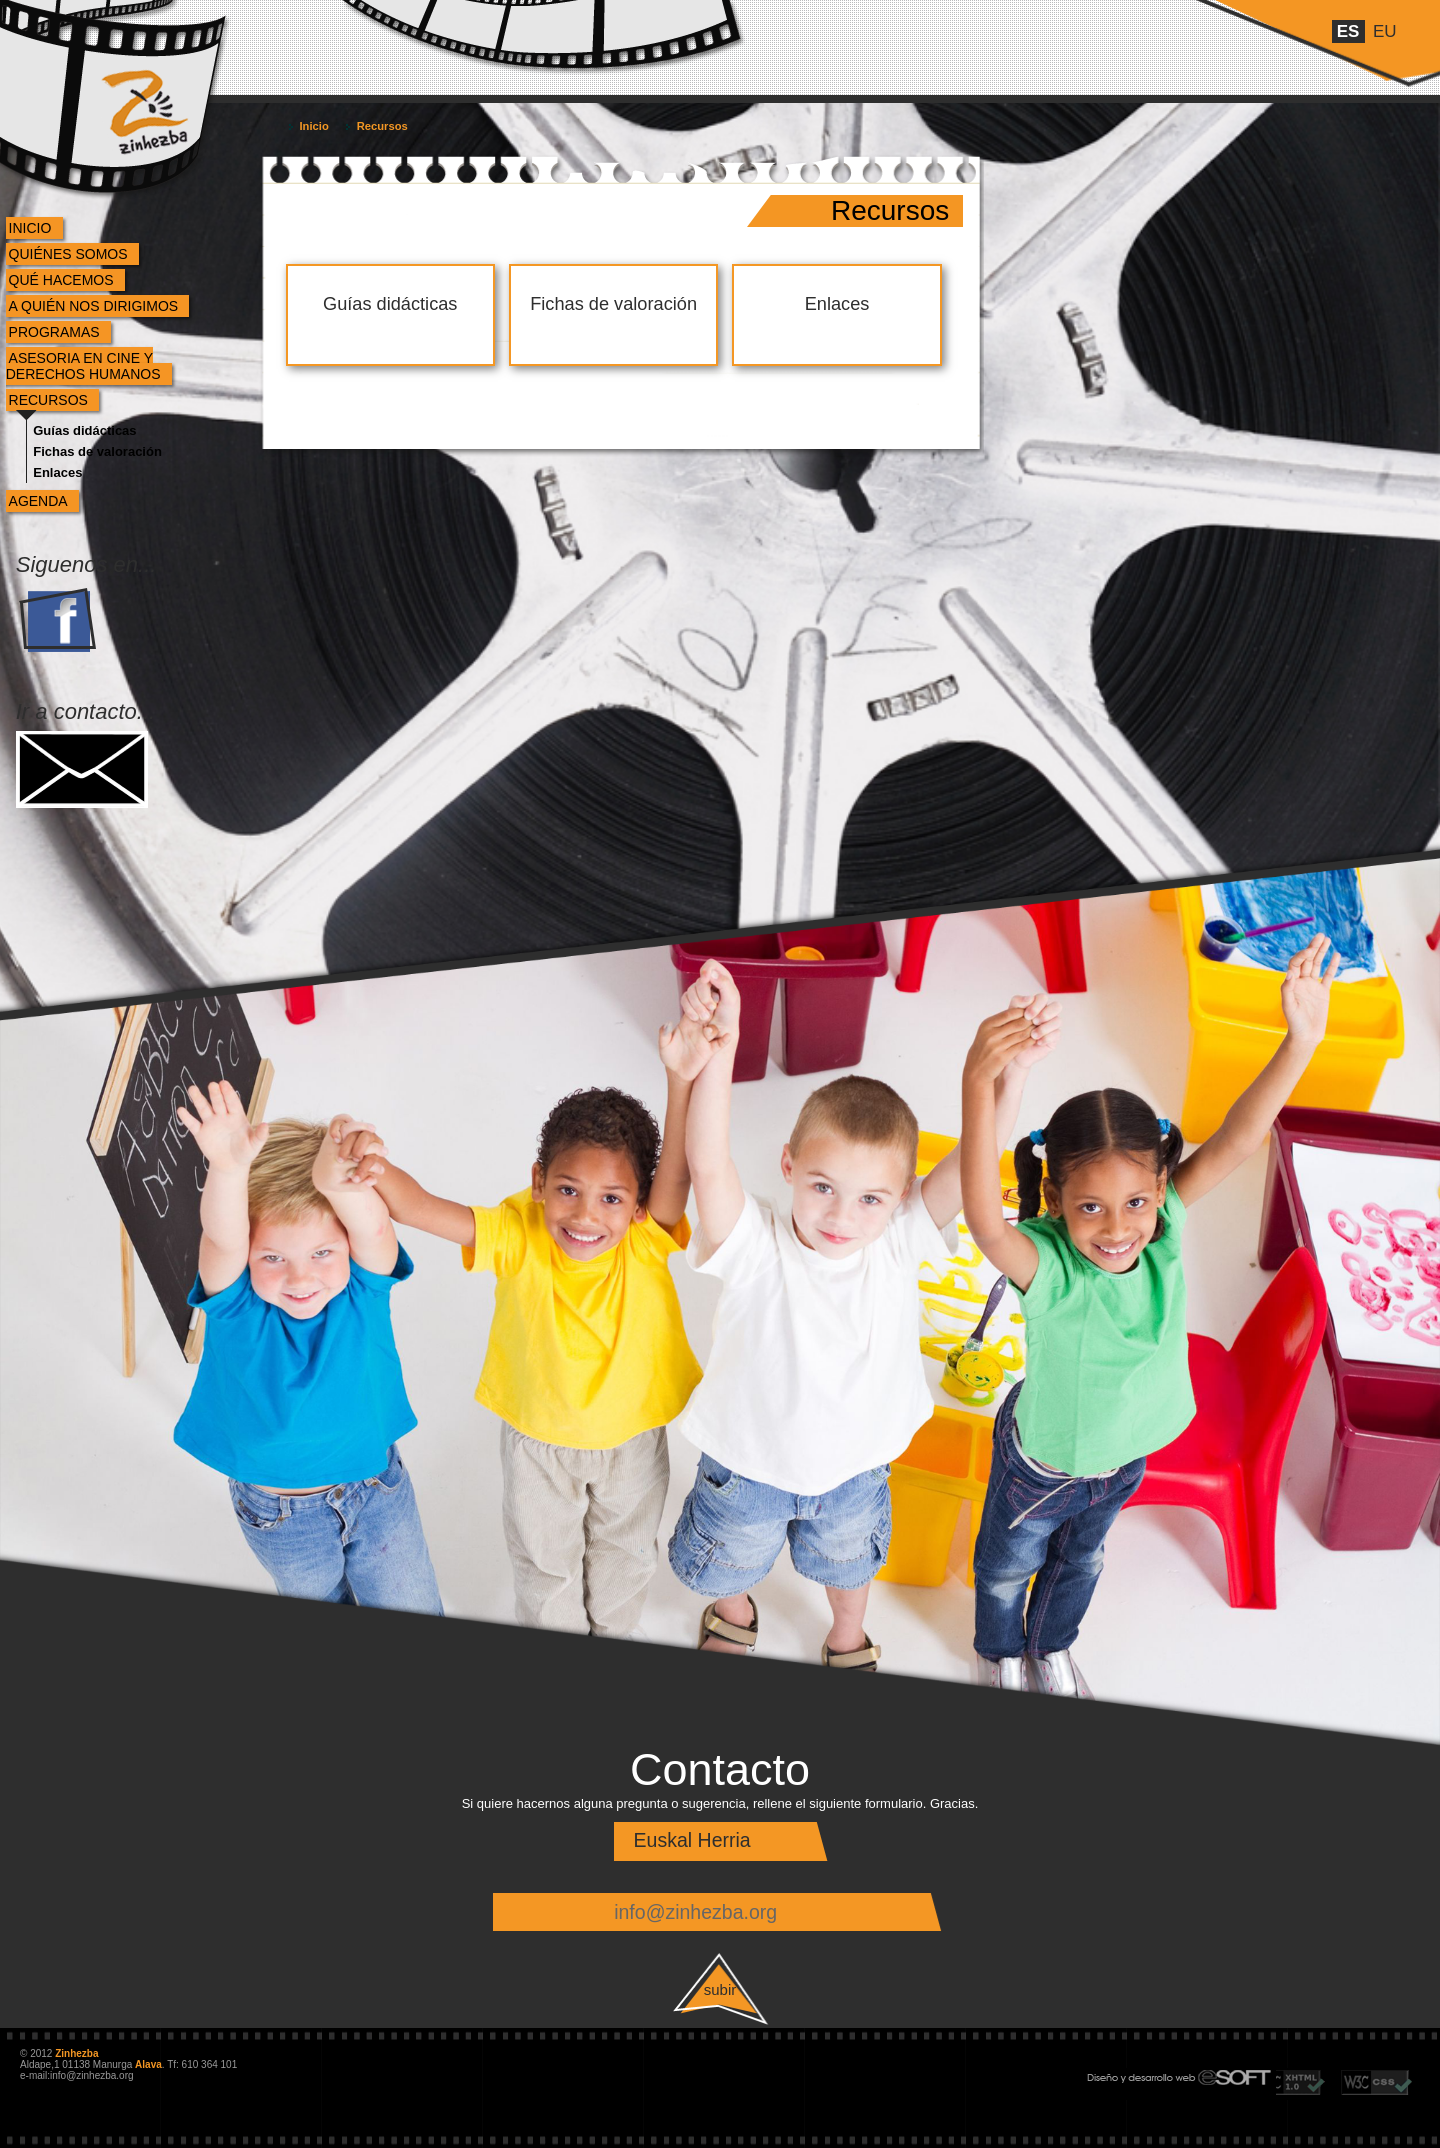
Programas (54, 332)
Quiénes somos (68, 254)
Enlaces (57, 472)
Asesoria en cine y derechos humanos (83, 366)
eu (1385, 31)
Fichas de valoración (97, 451)
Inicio (30, 228)
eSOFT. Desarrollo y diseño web (1158, 2073)
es (1348, 31)
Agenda (38, 501)
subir (720, 1989)
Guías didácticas (84, 430)
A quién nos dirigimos (94, 306)
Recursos (48, 400)
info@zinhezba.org (695, 1912)
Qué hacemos (61, 280)
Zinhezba (123, 73)
